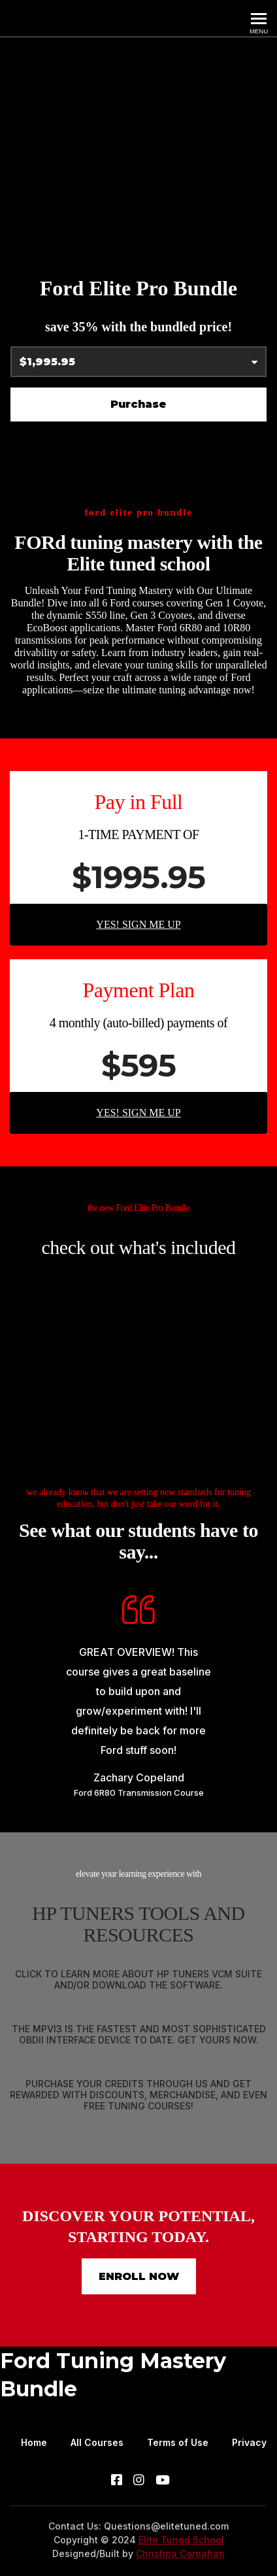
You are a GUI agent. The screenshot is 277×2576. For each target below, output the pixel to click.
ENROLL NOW (139, 2276)
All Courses (97, 2442)
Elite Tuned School (181, 2539)
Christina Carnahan (180, 2553)
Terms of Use (177, 2442)
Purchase (138, 404)
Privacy (249, 2442)
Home (34, 2442)
